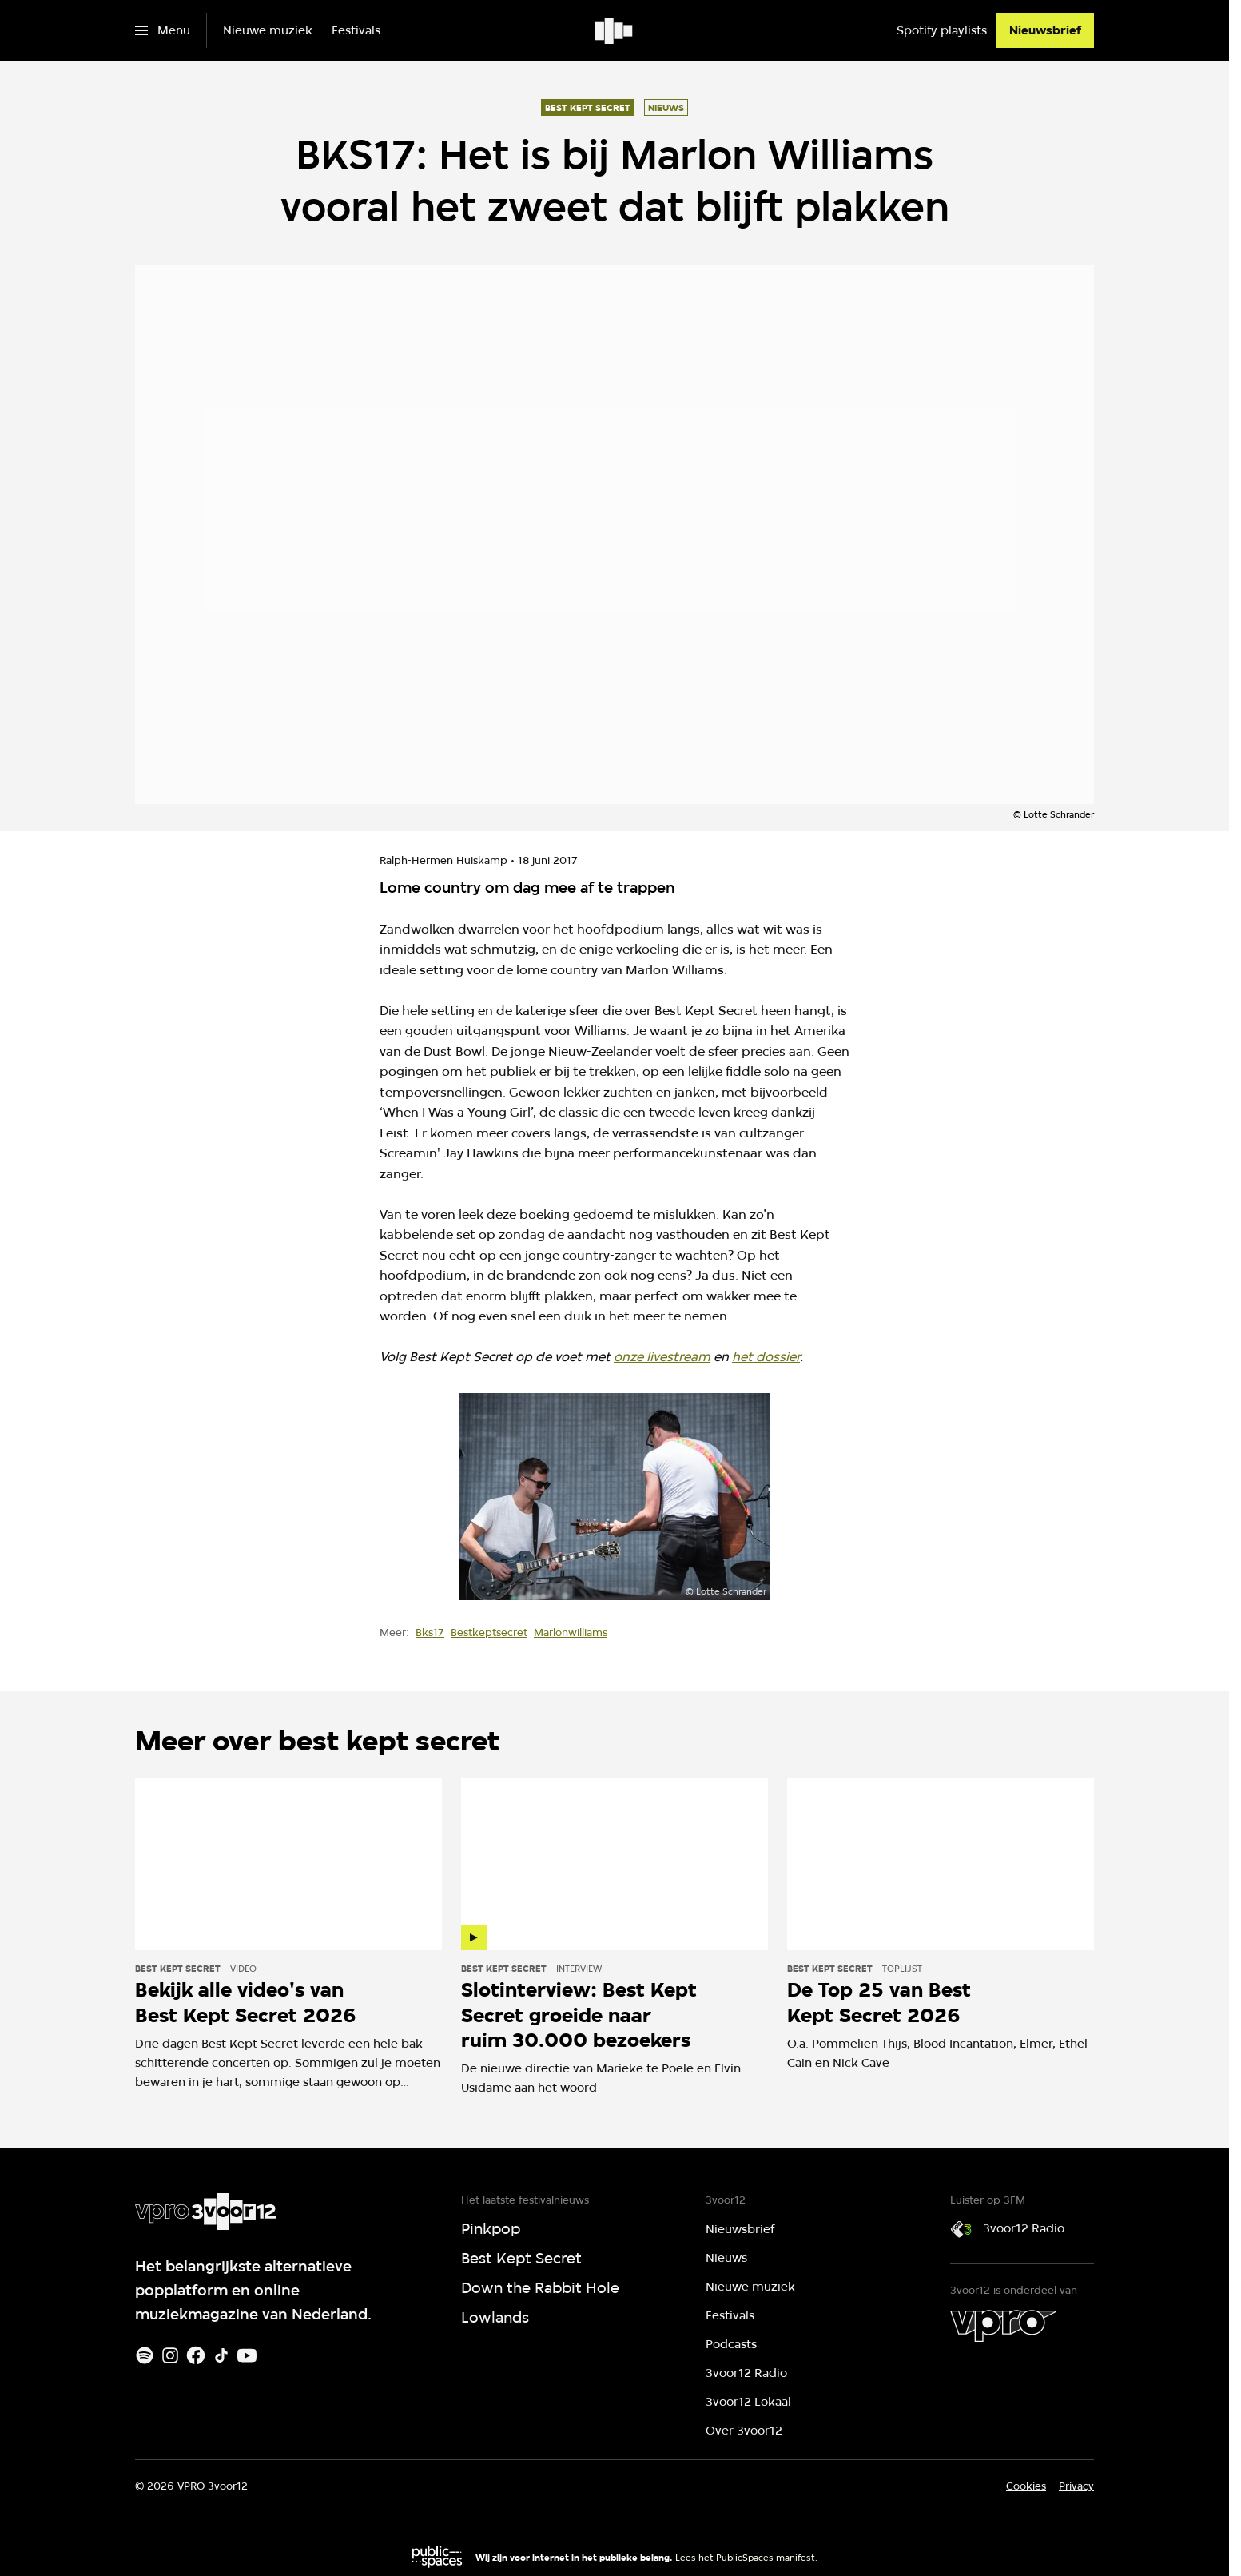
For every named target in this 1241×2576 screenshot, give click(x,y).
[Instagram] (170, 2355)
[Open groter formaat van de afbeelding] (614, 1497)
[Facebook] (195, 2355)
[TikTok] (221, 2355)
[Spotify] (144, 2355)
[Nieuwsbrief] (1045, 30)
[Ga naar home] (615, 30)
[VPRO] (1003, 2326)
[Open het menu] (162, 30)
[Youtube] (247, 2355)
